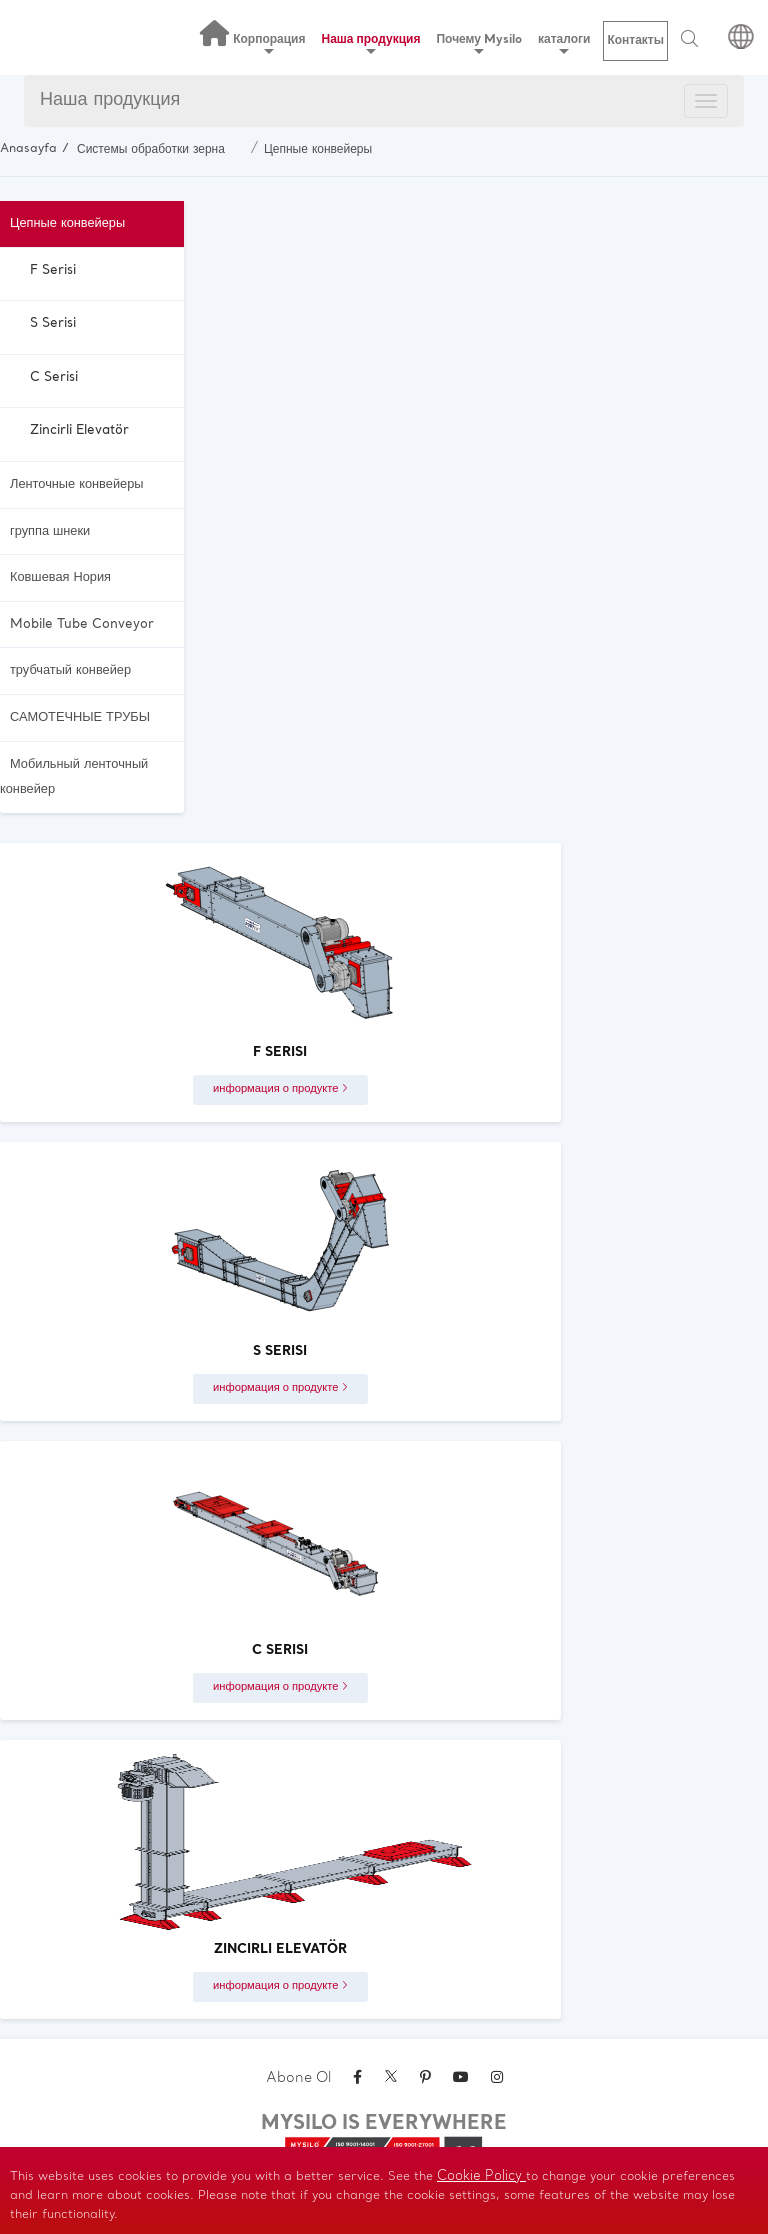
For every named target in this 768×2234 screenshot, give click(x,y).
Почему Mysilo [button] (479, 43)
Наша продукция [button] (371, 43)
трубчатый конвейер (70, 670)
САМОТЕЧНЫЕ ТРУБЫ (80, 717)
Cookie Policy (481, 2176)
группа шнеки (50, 531)
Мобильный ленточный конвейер (74, 777)
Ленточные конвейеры (76, 484)
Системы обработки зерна (151, 150)
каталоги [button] (564, 43)
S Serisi (53, 323)
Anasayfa (28, 149)
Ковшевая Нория (60, 577)
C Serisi (54, 377)
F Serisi (53, 270)
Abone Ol (298, 2078)
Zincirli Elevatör (79, 430)
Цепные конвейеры (318, 150)
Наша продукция (110, 100)
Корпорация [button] (269, 43)
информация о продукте (280, 1089)
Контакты (635, 41)
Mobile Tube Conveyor (82, 624)
